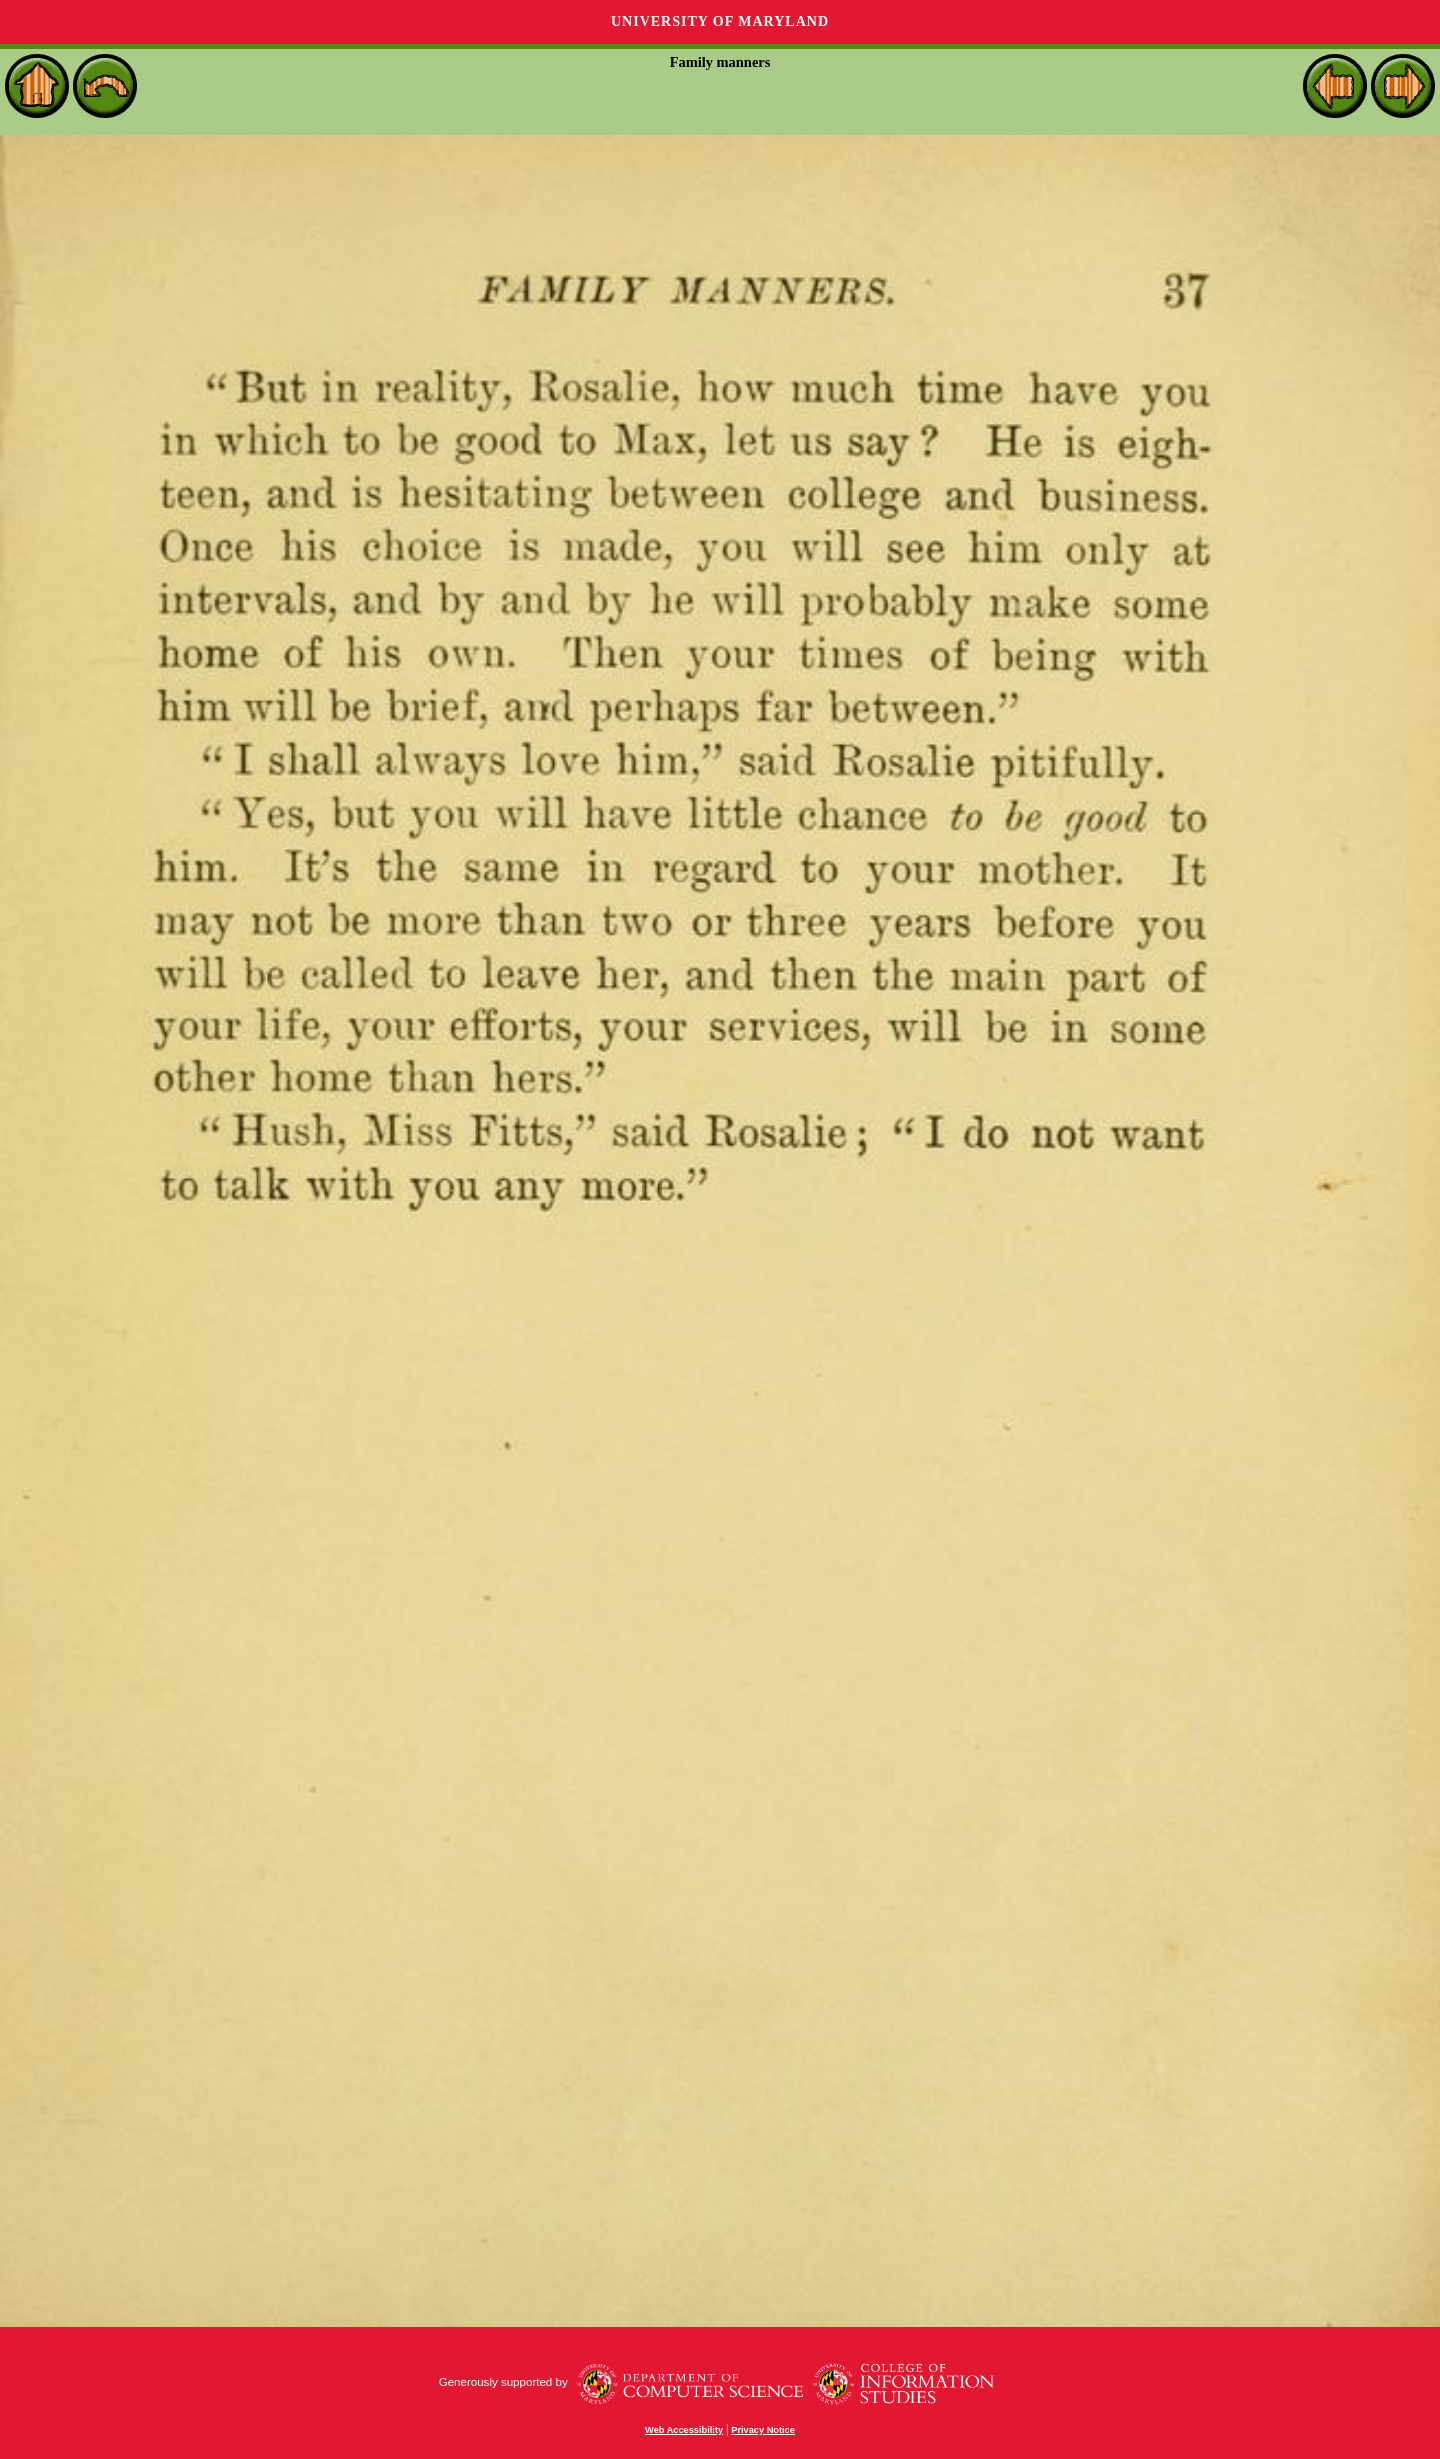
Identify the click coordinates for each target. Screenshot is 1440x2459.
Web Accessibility (684, 2430)
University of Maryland (720, 21)
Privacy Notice (763, 2430)
